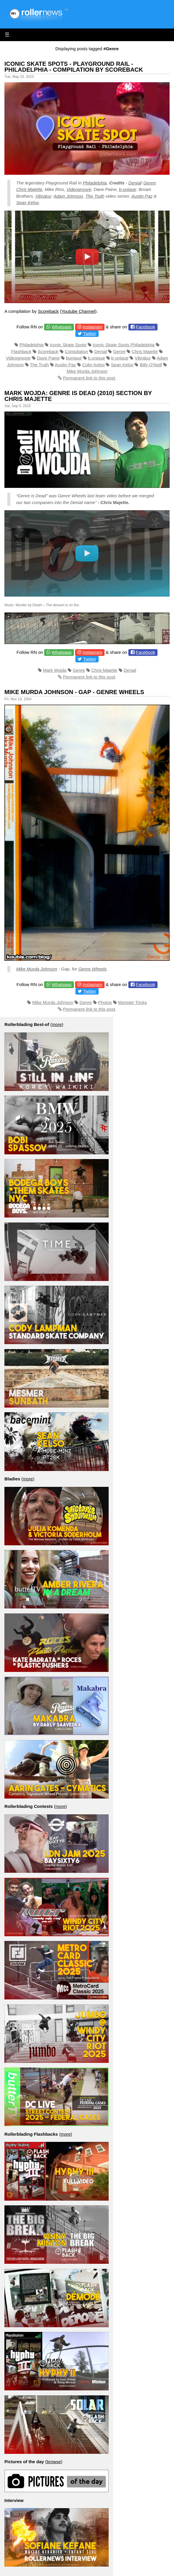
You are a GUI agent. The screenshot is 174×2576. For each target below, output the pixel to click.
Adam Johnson (68, 196)
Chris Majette (29, 189)
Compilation (76, 351)
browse (54, 2461)
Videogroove (79, 189)
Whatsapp (62, 326)
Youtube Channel (78, 311)
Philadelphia (95, 182)
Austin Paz (142, 196)
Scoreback (48, 311)
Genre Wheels (92, 968)
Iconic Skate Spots (68, 344)
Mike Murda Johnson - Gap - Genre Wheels (74, 692)
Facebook (145, 326)
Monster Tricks (132, 1002)
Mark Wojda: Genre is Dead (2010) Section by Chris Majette (78, 396)
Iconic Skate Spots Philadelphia (124, 344)
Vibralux (43, 196)
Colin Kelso (93, 364)
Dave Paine (48, 357)
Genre (149, 182)
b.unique (96, 357)
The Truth (94, 196)
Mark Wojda (55, 670)
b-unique (127, 189)
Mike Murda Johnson (87, 371)
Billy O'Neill (151, 364)
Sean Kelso (27, 202)
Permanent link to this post (89, 377)
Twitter (89, 333)
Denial (134, 182)
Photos (105, 1002)
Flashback (21, 351)
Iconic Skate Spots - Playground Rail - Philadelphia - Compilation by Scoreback (73, 67)
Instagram (92, 326)
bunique (74, 357)
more (57, 1024)
